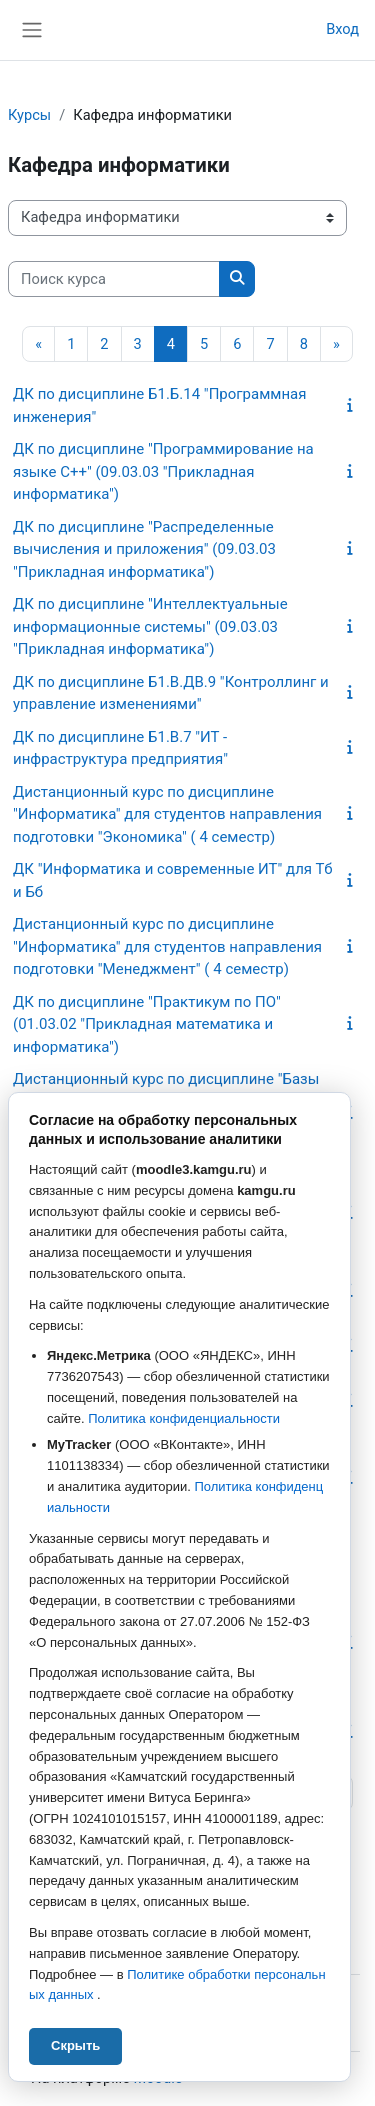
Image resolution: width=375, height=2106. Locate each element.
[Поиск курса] (114, 279)
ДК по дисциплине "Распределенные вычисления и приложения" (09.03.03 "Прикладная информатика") (144, 549)
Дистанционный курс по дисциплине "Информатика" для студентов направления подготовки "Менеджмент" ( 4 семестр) (167, 946)
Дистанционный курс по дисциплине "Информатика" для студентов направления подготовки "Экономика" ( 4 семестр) (167, 814)
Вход (342, 29)
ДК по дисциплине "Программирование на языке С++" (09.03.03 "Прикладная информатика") (163, 471)
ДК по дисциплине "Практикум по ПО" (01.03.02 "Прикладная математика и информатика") (147, 1024)
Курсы (29, 115)
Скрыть (75, 2045)
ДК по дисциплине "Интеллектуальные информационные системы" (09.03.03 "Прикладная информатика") (150, 626)
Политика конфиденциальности (184, 1418)
